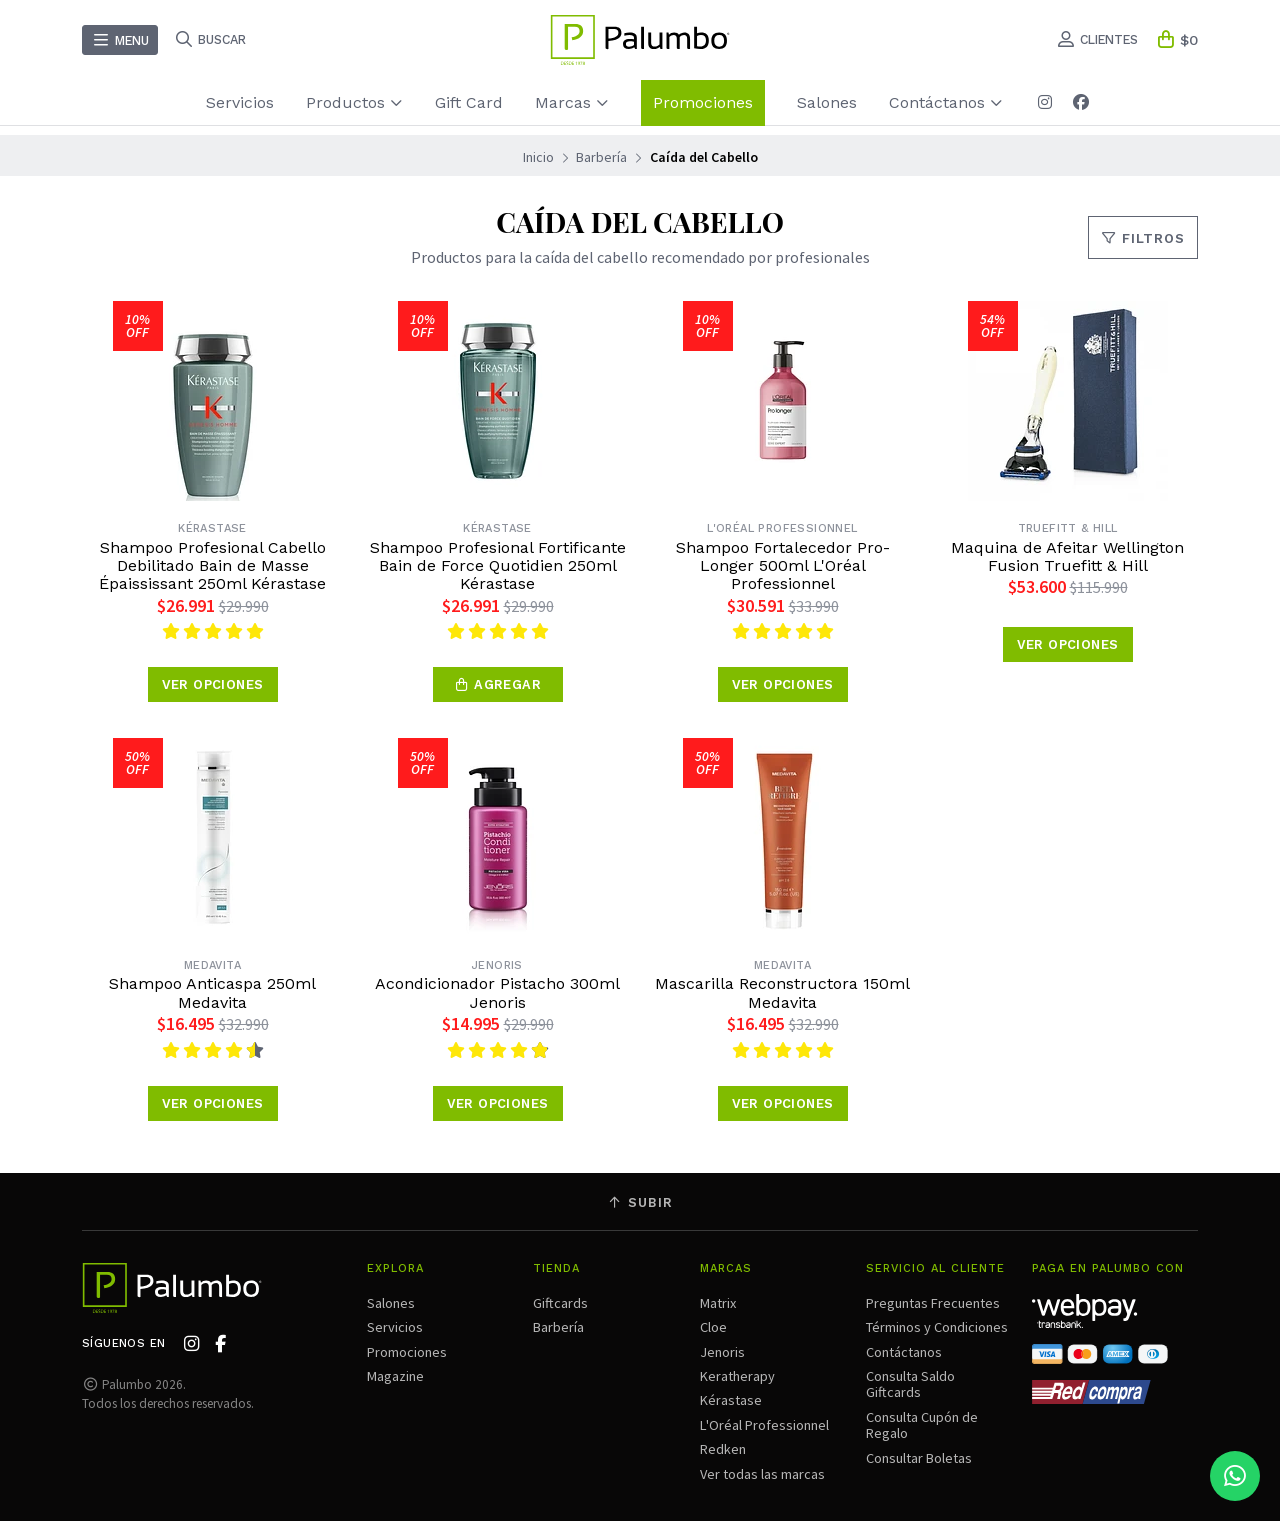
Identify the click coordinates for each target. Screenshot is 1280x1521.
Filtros (1143, 238)
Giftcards (560, 1303)
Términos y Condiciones (937, 1327)
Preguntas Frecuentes (933, 1303)
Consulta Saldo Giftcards (910, 1384)
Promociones (703, 102)
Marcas (572, 102)
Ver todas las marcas (762, 1474)
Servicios (240, 102)
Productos (354, 102)
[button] (498, 684)
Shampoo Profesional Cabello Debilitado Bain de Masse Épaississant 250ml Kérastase (212, 566)
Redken (723, 1449)
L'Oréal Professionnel (764, 1425)
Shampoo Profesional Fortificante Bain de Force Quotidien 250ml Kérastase (498, 566)
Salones (827, 102)
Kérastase (731, 1400)
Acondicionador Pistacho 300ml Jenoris (497, 993)
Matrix (718, 1303)
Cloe (713, 1327)
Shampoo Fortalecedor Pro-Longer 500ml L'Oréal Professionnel (783, 566)
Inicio (538, 157)
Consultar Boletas (919, 1458)
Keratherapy (737, 1376)
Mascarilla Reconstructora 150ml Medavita (782, 993)
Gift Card (469, 102)
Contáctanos (946, 102)
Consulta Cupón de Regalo (922, 1425)
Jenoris (722, 1352)
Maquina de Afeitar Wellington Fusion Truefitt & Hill (1067, 557)
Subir (640, 1202)
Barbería (601, 157)
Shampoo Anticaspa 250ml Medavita (212, 993)
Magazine (395, 1376)
